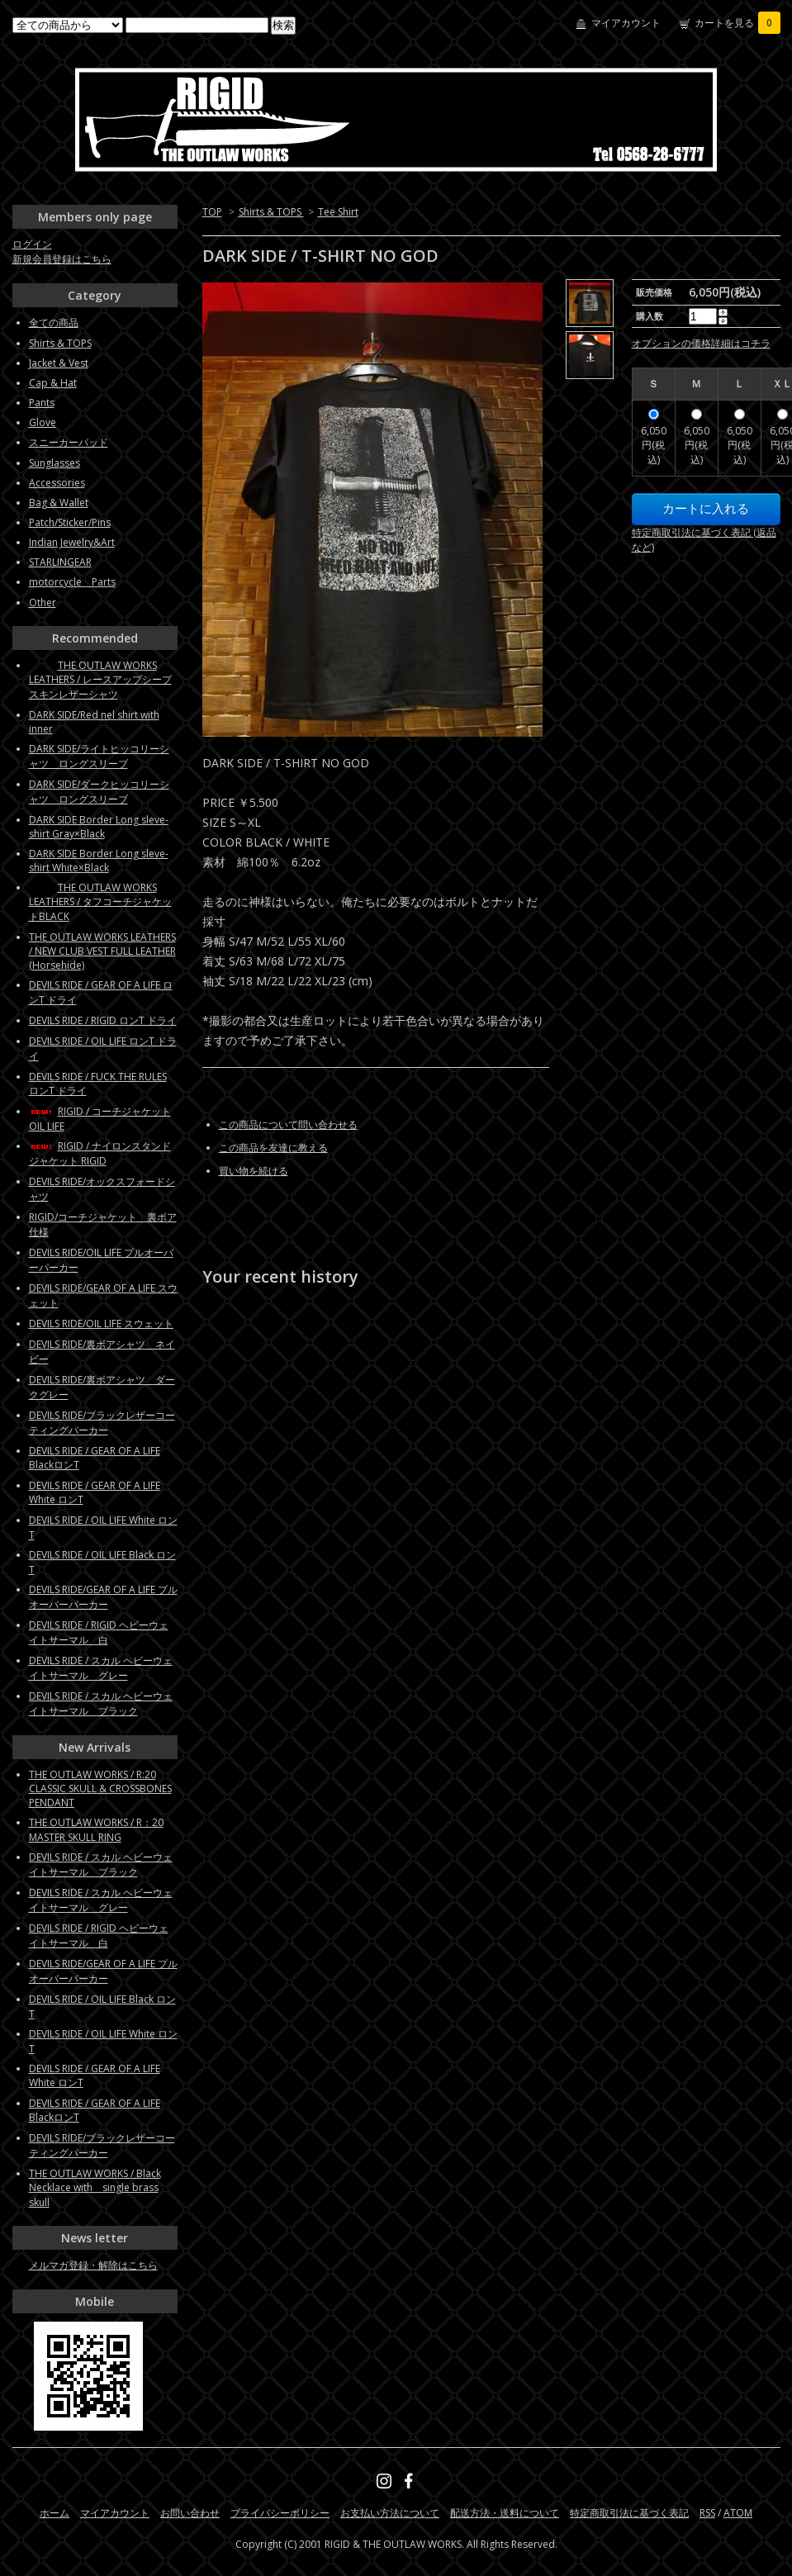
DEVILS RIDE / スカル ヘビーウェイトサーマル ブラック (101, 1703)
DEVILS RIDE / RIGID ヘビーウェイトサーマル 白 (98, 1632)
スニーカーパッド (68, 442)
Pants (42, 403)
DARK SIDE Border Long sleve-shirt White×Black (98, 861)
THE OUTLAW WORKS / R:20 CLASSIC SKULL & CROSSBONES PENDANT (100, 1788)
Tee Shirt (338, 212)
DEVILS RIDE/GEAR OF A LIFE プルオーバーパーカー (103, 1596)
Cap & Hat (53, 383)
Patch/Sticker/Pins (70, 522)
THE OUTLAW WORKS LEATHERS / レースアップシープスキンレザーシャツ (100, 679)
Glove (42, 422)
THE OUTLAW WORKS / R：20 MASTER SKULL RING (96, 1829)
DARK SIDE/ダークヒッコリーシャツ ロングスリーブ (99, 791)
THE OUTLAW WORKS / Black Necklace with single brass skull (95, 2187)
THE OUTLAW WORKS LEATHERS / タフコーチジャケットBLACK (100, 901)
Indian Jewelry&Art (72, 542)
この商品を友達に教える (273, 1148)
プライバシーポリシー (280, 2513)
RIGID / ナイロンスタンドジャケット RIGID (100, 1153)
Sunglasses (54, 463)
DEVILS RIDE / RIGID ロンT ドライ (103, 1020)
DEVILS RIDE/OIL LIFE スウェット (101, 1323)
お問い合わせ (190, 2513)
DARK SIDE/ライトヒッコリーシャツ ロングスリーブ (99, 756)
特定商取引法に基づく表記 (629, 2513)
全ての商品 (53, 322)
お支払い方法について (389, 2513)
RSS (707, 2513)
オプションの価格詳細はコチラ (701, 343)
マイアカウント (626, 23)
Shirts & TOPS (271, 212)
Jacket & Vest (58, 363)
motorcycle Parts (72, 582)
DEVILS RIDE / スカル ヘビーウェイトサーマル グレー (101, 1667)
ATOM (737, 2513)
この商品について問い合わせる (288, 1124)
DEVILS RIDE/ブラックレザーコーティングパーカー (102, 1422)
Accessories (57, 483)
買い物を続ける (253, 1171)
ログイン (32, 244)
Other (42, 602)
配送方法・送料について (504, 2513)
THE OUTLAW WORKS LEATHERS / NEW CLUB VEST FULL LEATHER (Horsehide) (102, 951)
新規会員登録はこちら (61, 259)
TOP (212, 212)
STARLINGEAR (60, 562)
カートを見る (737, 23)
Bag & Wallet (58, 503)
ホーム (54, 2513)
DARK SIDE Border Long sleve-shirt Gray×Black (98, 827)
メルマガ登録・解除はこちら (93, 2265)
